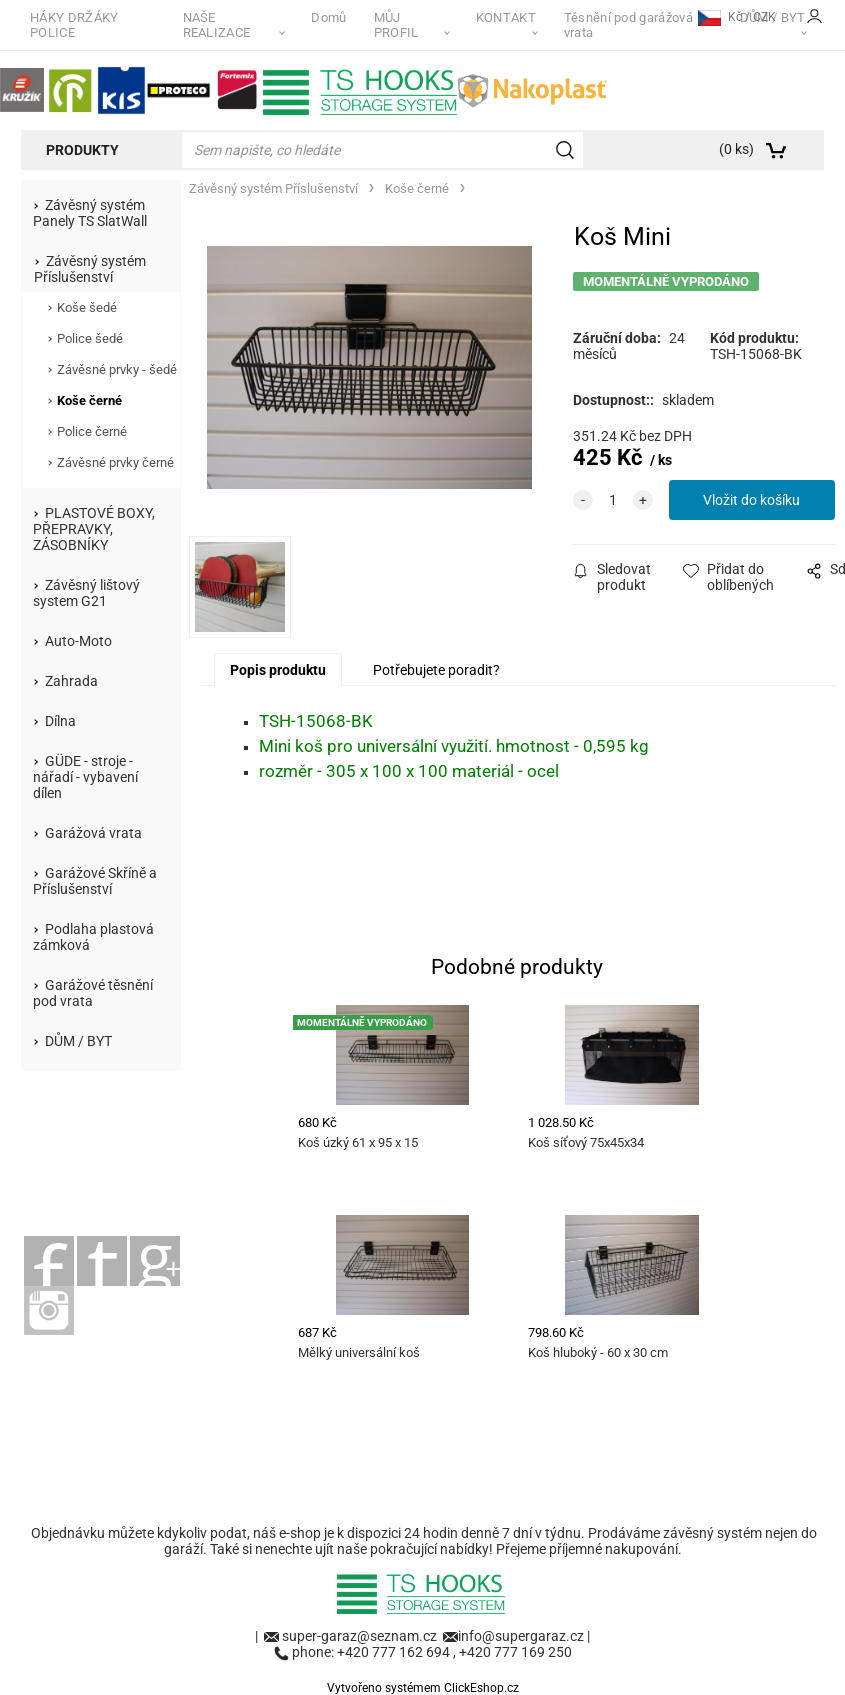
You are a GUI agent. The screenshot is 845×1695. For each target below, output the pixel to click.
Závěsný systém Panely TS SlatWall (90, 213)
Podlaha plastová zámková (93, 937)
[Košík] (764, 150)
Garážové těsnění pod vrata (93, 993)
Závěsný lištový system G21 (86, 593)
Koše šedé (87, 307)
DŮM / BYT (78, 1041)
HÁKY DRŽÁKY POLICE (74, 25)
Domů (328, 17)
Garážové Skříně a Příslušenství (95, 881)
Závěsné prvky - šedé (117, 369)
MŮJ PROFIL (396, 25)
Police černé (92, 431)
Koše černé (89, 400)
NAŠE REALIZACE (217, 25)
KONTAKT (506, 17)
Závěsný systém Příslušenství (90, 269)
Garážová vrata (93, 833)
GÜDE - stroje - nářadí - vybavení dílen (85, 777)
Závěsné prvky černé (115, 462)
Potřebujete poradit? (436, 670)
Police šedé (90, 338)
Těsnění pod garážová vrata (628, 25)
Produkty (82, 150)
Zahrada (71, 681)
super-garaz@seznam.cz (361, 1636)
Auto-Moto (78, 641)
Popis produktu (278, 670)
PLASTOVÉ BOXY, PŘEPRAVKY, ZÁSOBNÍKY (94, 529)
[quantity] (613, 500)
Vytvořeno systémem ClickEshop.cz (423, 1688)
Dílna (60, 721)
